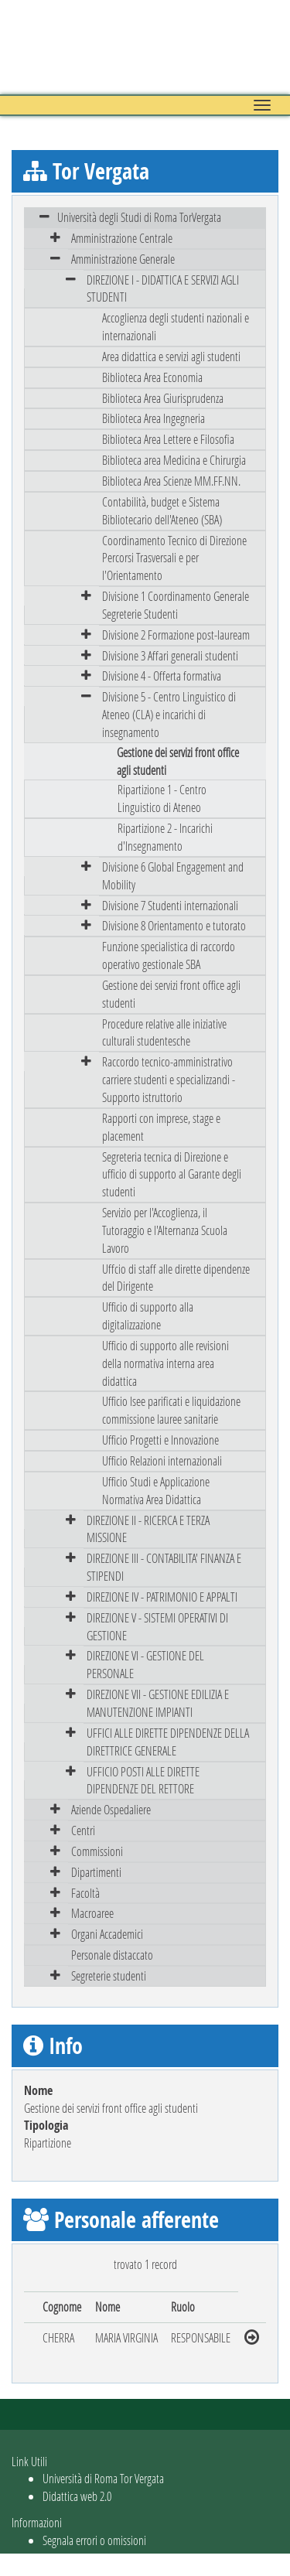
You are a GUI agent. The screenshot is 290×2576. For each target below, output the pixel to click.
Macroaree (92, 1913)
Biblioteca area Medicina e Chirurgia (174, 460)
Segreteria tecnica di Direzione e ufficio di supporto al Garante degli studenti (171, 1174)
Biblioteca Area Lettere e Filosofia (168, 439)
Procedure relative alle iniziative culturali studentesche (164, 1032)
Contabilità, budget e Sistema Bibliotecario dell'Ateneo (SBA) (162, 510)
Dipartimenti (96, 1872)
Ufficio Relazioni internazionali (162, 1460)
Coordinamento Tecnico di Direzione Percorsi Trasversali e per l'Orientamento (174, 558)
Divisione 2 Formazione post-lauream (176, 634)
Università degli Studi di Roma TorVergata (139, 217)
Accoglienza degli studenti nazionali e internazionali (175, 326)
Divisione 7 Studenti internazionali (170, 905)
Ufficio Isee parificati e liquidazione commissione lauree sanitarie (171, 1410)
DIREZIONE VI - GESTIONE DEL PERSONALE (145, 1664)
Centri (83, 1830)
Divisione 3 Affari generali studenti (170, 655)
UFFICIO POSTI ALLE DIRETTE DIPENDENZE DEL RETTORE (143, 1780)
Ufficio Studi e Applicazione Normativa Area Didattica (156, 1490)
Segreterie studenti (108, 1975)
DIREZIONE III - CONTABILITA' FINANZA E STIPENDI (164, 1567)
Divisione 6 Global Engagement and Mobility (173, 875)
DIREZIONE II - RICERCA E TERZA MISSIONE (148, 1529)
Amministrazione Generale (123, 259)
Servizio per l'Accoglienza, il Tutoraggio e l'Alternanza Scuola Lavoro (164, 1230)
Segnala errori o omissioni (94, 2540)
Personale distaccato (112, 1955)
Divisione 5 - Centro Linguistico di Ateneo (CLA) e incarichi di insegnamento (169, 714)
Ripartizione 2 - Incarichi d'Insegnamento (165, 837)
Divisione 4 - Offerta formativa (161, 675)
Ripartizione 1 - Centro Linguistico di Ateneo (162, 798)
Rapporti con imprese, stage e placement (161, 1127)
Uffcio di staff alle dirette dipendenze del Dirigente (176, 1278)
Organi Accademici (107, 1934)
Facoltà (85, 1893)
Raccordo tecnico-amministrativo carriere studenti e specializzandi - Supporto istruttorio (168, 1079)
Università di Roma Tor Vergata (103, 2478)
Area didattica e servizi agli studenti (171, 356)
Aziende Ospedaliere (111, 1809)
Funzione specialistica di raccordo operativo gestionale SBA (168, 955)
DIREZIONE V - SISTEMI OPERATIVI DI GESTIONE (157, 1626)
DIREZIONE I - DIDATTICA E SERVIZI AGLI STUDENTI (163, 288)
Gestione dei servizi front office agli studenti (171, 994)
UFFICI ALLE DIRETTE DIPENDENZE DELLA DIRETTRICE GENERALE (168, 1742)
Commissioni (97, 1851)
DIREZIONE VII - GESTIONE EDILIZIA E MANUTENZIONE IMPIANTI (158, 1703)
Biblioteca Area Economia (152, 377)
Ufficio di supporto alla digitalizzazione (147, 1315)
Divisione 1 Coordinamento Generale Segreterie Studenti (175, 605)
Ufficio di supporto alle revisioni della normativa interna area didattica (165, 1363)
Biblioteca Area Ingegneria (153, 418)
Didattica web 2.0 (77, 2496)
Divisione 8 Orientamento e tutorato (174, 925)
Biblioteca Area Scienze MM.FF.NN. (171, 481)
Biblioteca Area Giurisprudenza (162, 398)
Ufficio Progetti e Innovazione (160, 1439)
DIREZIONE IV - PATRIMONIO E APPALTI (162, 1596)
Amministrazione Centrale (121, 238)
